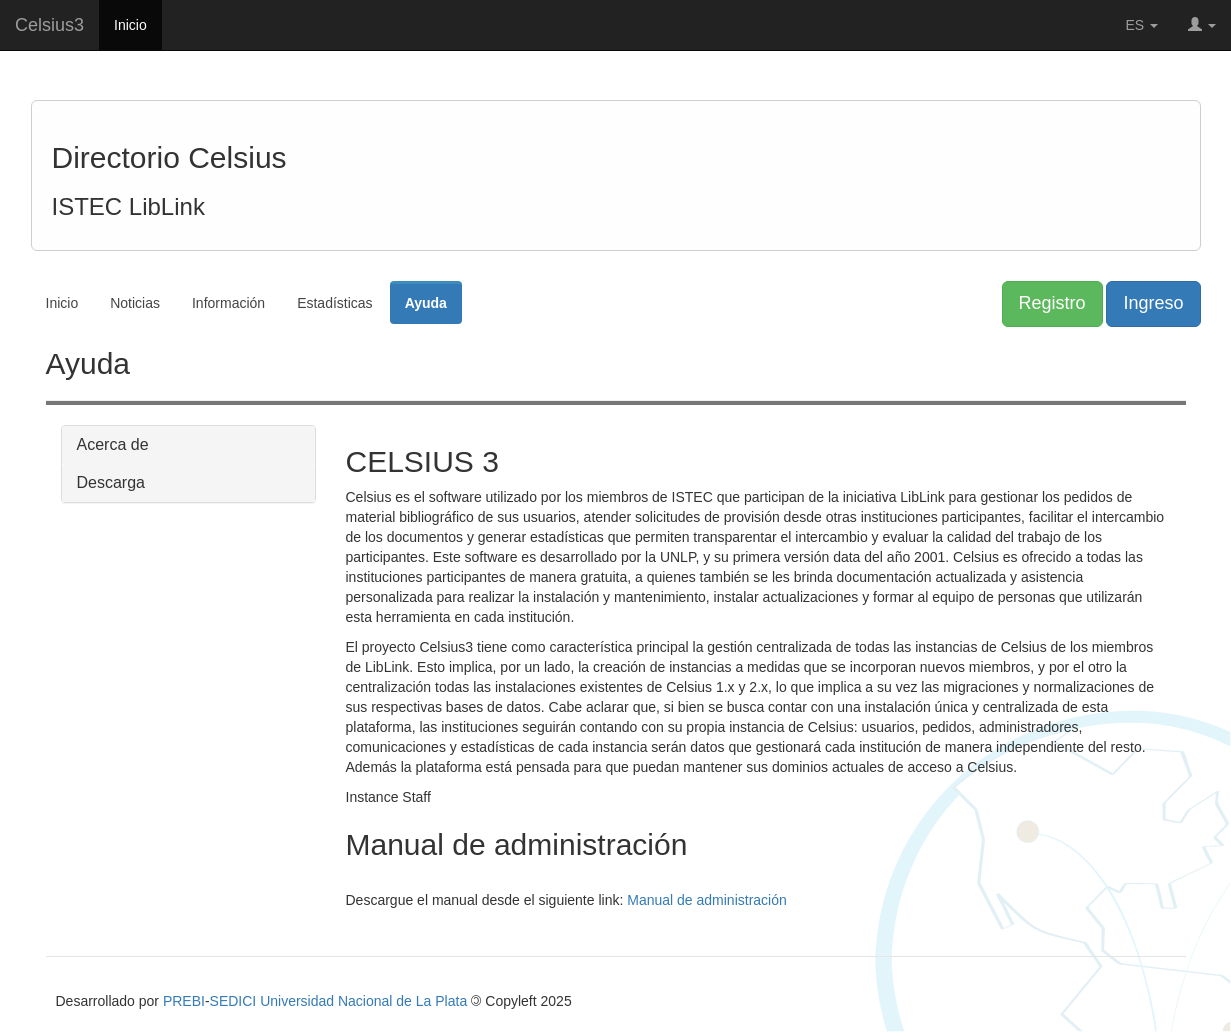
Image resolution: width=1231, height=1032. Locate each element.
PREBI (184, 1001)
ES (1142, 25)
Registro (1052, 303)
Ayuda (426, 303)
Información (228, 303)
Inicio (130, 25)
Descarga (111, 482)
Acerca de (113, 444)
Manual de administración (707, 900)
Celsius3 (49, 25)
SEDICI (233, 1001)
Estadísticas (334, 303)
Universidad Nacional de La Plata (363, 1001)
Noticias (135, 303)
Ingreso (1153, 303)
